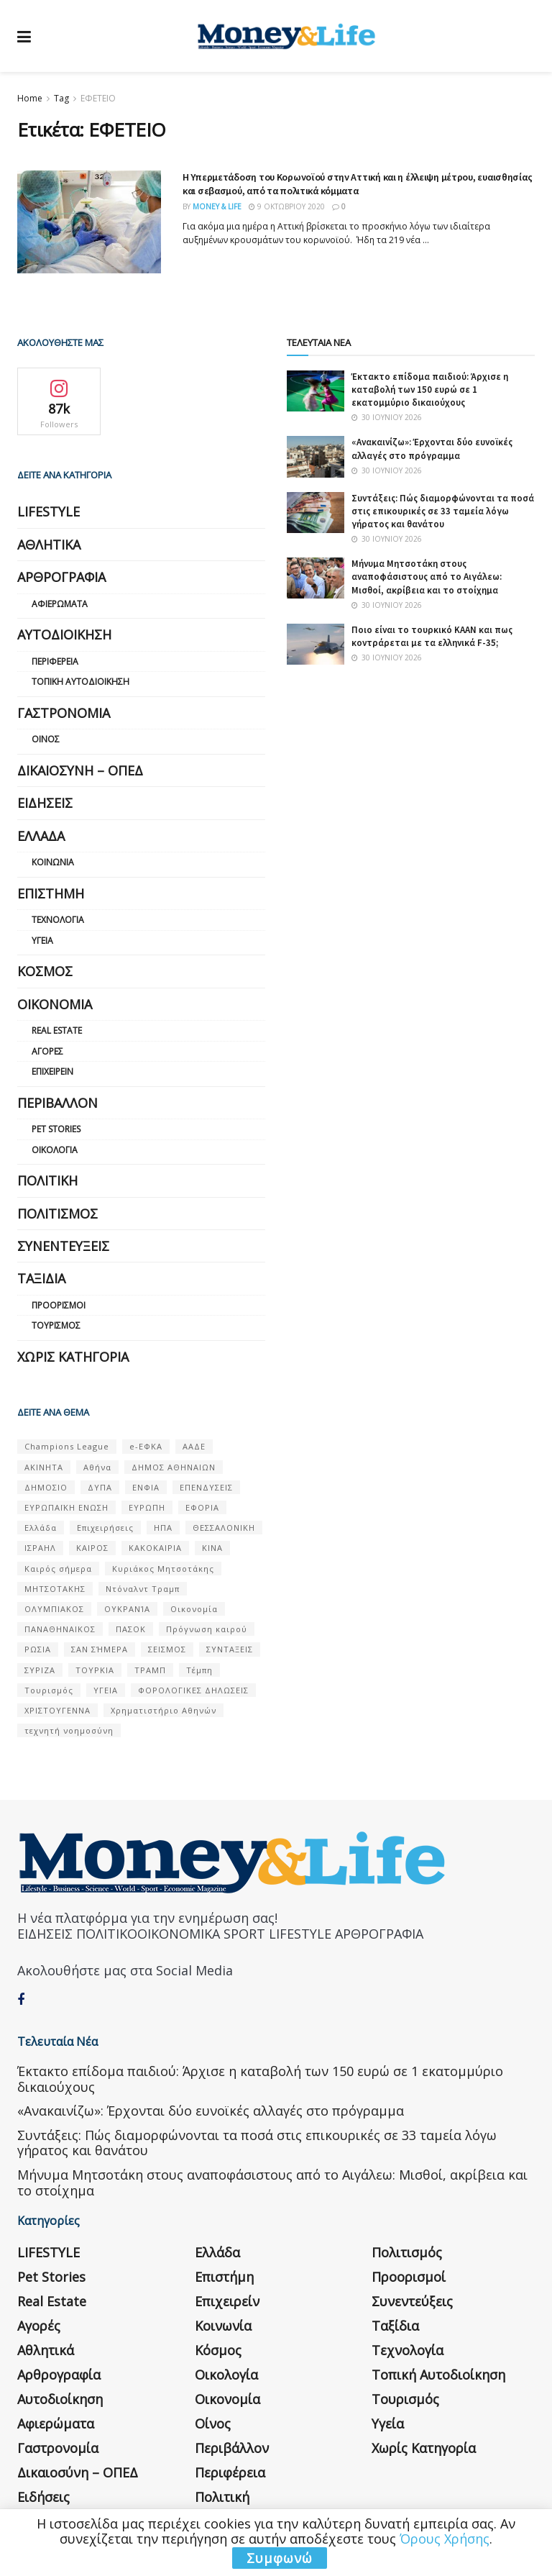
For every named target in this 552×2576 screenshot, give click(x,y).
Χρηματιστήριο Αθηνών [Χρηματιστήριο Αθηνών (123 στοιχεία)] (163, 1710)
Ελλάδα (41, 836)
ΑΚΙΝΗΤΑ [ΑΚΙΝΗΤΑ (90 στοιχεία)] (43, 1467)
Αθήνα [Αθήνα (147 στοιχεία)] (97, 1467)
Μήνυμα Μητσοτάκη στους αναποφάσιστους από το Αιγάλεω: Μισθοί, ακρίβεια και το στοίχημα (426, 576)
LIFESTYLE (48, 511)
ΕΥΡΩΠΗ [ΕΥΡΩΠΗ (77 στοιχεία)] (147, 1507)
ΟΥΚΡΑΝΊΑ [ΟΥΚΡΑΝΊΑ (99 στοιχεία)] (127, 1608)
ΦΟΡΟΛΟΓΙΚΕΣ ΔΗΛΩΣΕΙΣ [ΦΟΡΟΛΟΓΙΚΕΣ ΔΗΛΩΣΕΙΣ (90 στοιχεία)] (193, 1690)
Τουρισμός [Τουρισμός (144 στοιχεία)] (48, 1690)
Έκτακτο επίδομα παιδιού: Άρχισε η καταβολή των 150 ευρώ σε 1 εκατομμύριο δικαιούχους (429, 389)
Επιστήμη (50, 893)
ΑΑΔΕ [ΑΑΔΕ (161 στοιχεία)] (194, 1446)
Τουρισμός (56, 1325)
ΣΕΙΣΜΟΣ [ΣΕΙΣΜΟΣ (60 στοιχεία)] (167, 1649)
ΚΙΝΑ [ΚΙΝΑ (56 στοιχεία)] (212, 1547)
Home (29, 98)
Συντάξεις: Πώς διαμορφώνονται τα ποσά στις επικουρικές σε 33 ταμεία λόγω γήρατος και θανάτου (442, 511)
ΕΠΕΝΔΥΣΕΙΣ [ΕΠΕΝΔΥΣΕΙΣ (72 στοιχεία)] (206, 1487)
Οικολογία (55, 1150)
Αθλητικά (48, 544)
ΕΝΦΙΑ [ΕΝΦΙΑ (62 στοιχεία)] (146, 1487)
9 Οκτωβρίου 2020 (287, 206)
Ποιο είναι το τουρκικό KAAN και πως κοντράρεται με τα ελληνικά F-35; (431, 636)
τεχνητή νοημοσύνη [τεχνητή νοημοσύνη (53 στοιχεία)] (69, 1730)
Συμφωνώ (280, 2558)
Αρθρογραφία (61, 577)
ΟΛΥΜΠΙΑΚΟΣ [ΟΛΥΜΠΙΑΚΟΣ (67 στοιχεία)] (54, 1608)
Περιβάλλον (57, 1102)
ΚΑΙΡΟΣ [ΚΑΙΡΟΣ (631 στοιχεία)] (92, 1547)
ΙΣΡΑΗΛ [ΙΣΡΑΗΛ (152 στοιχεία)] (40, 1547)
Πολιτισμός (57, 1213)
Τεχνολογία (58, 920)
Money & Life (217, 206)
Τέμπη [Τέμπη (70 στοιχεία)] (199, 1670)
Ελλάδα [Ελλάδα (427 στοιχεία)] (40, 1527)
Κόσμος (45, 971)
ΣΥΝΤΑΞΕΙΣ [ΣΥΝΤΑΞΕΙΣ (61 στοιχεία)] (229, 1649)
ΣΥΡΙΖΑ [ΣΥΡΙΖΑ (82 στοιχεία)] (39, 1670)
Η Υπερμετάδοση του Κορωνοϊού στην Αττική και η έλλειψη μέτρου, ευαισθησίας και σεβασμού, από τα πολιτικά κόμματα (357, 184)
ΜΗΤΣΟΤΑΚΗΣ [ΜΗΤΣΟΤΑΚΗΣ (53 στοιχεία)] (55, 1588)
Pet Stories (56, 1129)
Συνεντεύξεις (63, 1246)
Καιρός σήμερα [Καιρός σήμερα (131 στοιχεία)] (58, 1568)
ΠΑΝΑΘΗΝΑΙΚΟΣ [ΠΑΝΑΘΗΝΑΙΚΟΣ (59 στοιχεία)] (60, 1629)
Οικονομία (54, 1004)
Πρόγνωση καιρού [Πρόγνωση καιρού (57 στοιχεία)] (206, 1629)
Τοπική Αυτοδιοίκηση (80, 681)
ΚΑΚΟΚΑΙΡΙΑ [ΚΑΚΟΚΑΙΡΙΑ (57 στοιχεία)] (155, 1547)
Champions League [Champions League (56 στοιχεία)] (66, 1446)
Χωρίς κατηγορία (73, 1356)
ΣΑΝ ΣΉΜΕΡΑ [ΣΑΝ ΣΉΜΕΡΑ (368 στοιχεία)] (99, 1649)
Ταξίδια (41, 1278)
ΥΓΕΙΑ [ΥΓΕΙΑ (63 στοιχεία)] (105, 1690)
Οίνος (46, 739)
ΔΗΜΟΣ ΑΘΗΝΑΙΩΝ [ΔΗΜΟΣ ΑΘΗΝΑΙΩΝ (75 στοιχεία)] (174, 1467)
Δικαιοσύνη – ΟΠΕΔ (80, 770)
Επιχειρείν (52, 1071)
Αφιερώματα (60, 604)
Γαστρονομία (63, 713)
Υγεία (42, 940)
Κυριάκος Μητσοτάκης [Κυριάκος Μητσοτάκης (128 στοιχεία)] (163, 1568)
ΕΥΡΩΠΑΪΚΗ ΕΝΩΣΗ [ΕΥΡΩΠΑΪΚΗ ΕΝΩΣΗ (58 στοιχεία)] (66, 1507)
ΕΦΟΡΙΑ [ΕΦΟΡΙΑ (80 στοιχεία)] (202, 1507)
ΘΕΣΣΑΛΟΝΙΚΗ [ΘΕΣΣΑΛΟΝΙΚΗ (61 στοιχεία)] (224, 1527)
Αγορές (47, 1051)
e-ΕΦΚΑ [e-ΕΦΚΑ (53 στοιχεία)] (145, 1446)
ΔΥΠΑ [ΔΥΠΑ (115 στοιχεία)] (100, 1487)
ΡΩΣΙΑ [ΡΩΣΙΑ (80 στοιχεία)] (37, 1649)
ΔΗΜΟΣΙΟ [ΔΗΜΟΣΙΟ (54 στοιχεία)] (46, 1487)
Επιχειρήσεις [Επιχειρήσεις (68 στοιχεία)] (105, 1527)
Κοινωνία (53, 862)
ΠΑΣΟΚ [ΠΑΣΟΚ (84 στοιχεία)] (131, 1629)
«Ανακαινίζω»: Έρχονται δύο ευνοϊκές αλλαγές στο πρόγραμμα (431, 448)
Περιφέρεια (55, 661)
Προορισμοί (59, 1305)
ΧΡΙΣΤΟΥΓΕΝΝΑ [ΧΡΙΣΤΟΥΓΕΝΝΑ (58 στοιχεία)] (57, 1710)
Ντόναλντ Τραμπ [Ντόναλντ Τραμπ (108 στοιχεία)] (143, 1588)
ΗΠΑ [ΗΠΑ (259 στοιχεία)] (163, 1527)
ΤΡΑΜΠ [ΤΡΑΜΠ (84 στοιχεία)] (150, 1670)
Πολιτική (47, 1180)
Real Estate (57, 1030)
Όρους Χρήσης (444, 2538)
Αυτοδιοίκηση (64, 634)
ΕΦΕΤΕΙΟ (98, 98)
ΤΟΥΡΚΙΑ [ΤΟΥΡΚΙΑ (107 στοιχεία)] (94, 1670)
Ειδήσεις (45, 802)
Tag (61, 98)
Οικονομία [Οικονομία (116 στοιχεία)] (194, 1608)
